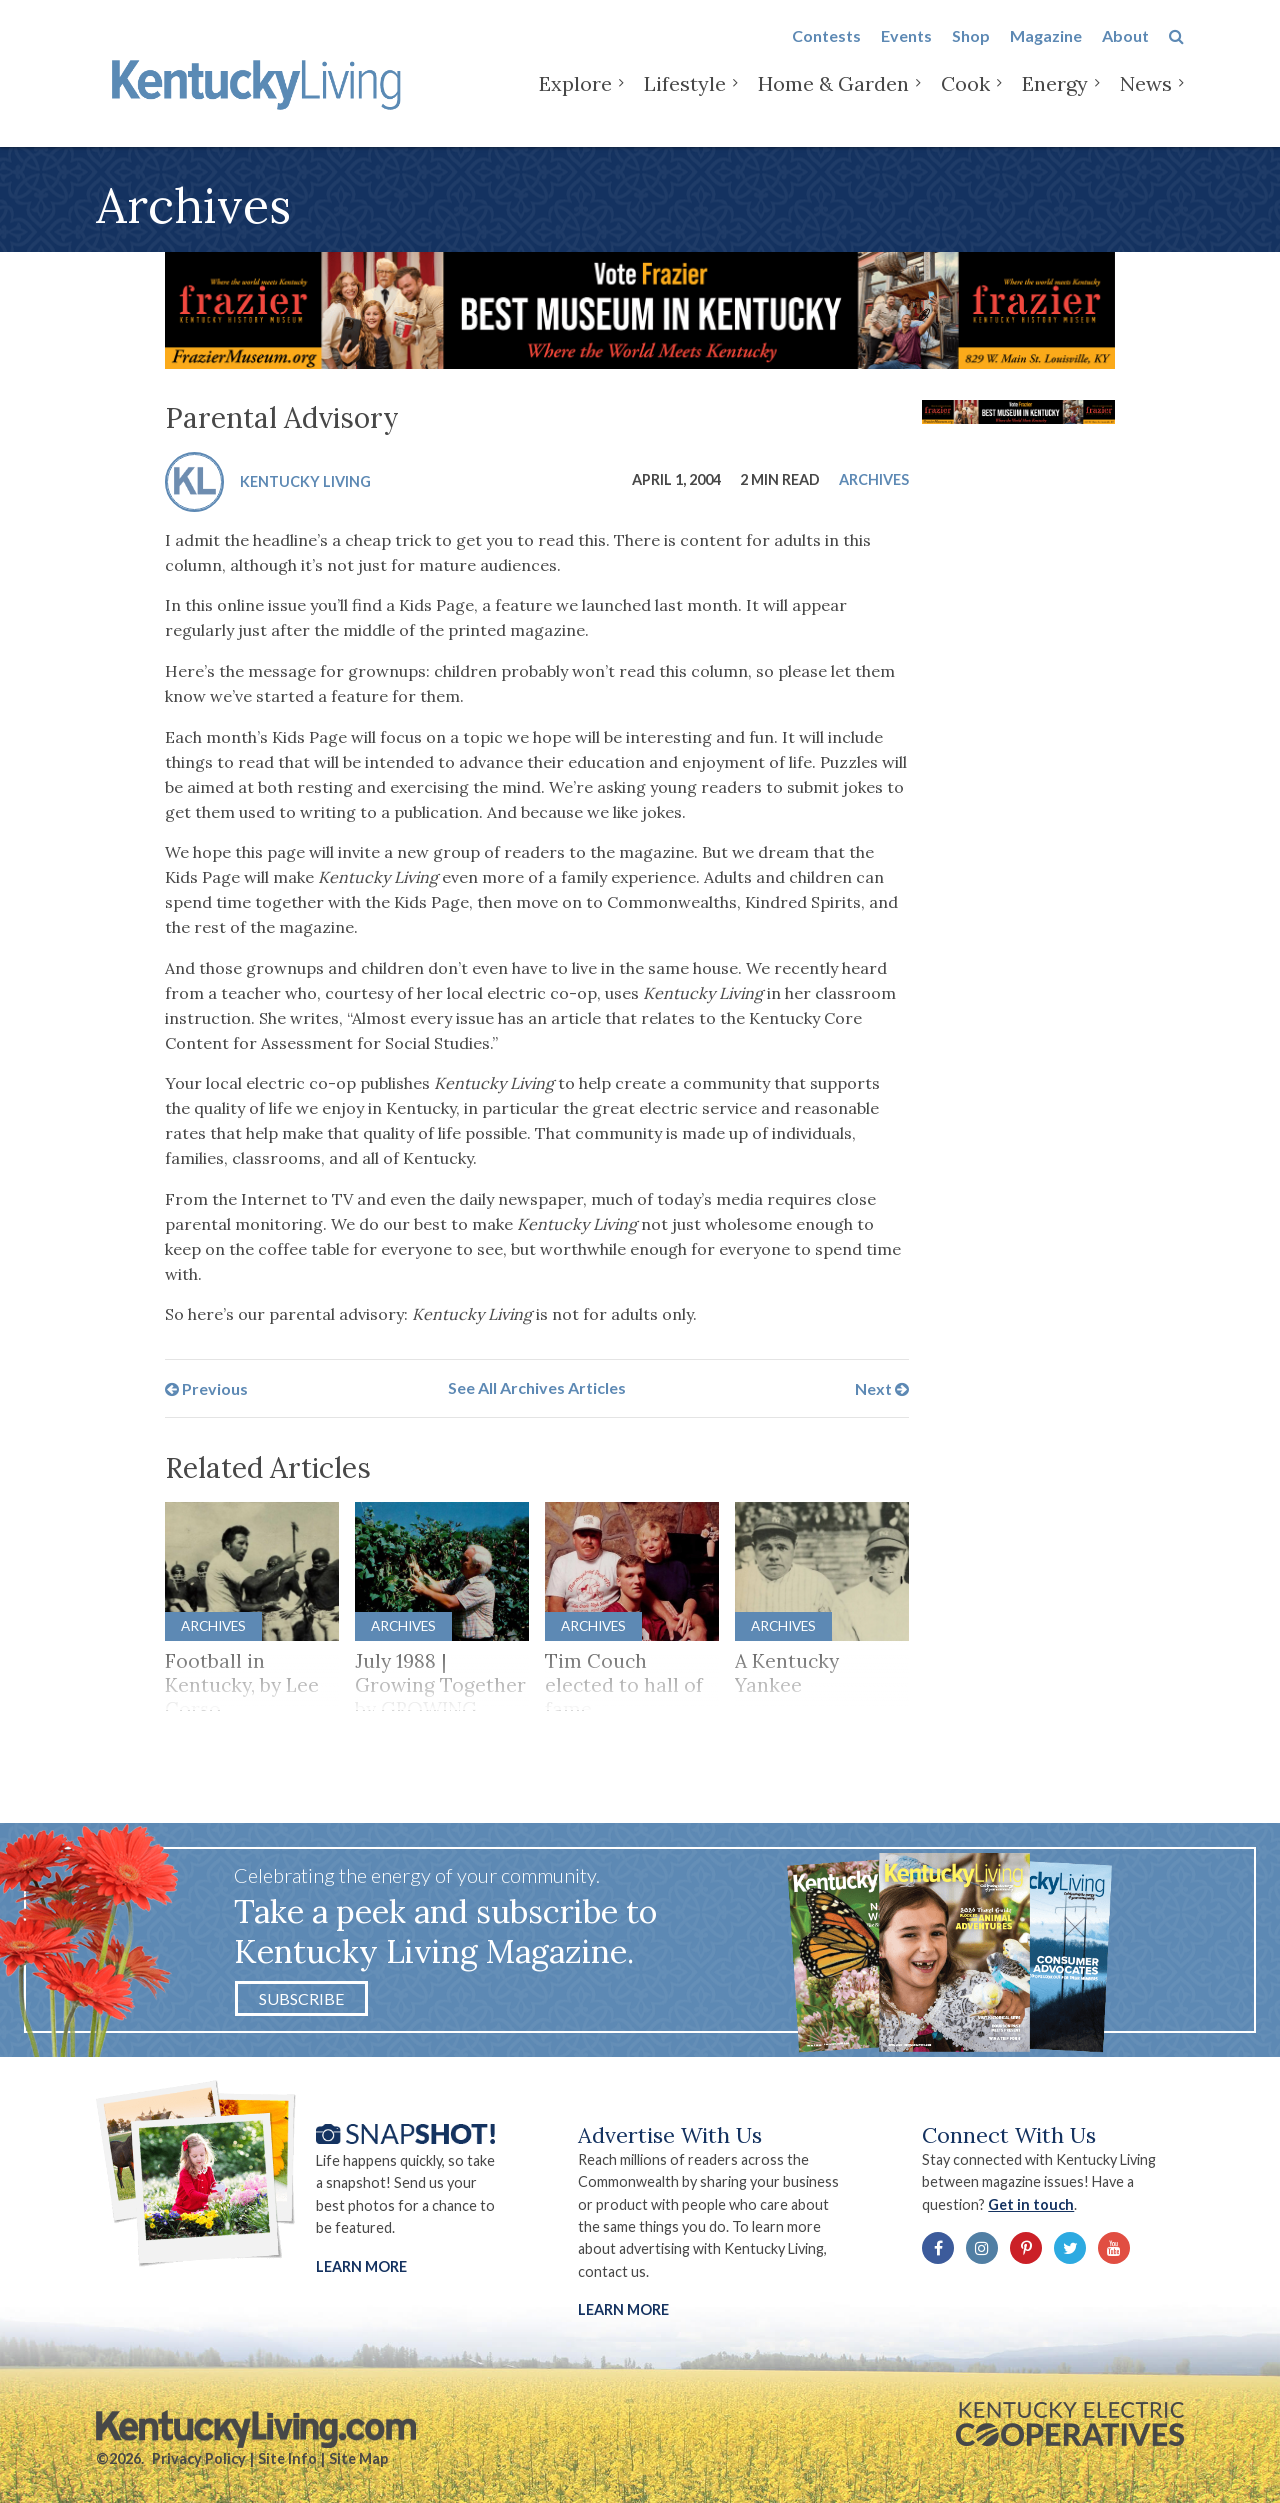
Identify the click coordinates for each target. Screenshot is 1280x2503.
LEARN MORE (623, 2309)
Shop (971, 51)
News (1146, 99)
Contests (826, 51)
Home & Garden (833, 99)
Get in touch (1031, 2204)
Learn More (361, 2266)
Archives (874, 479)
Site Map (358, 2458)
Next (882, 1387)
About (1125, 51)
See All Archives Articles (537, 1387)
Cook (965, 99)
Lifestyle (685, 99)
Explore (575, 99)
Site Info (287, 2458)
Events (906, 51)
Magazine (1046, 51)
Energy (1055, 99)
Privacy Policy (199, 2458)
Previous (206, 1387)
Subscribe (301, 1998)
